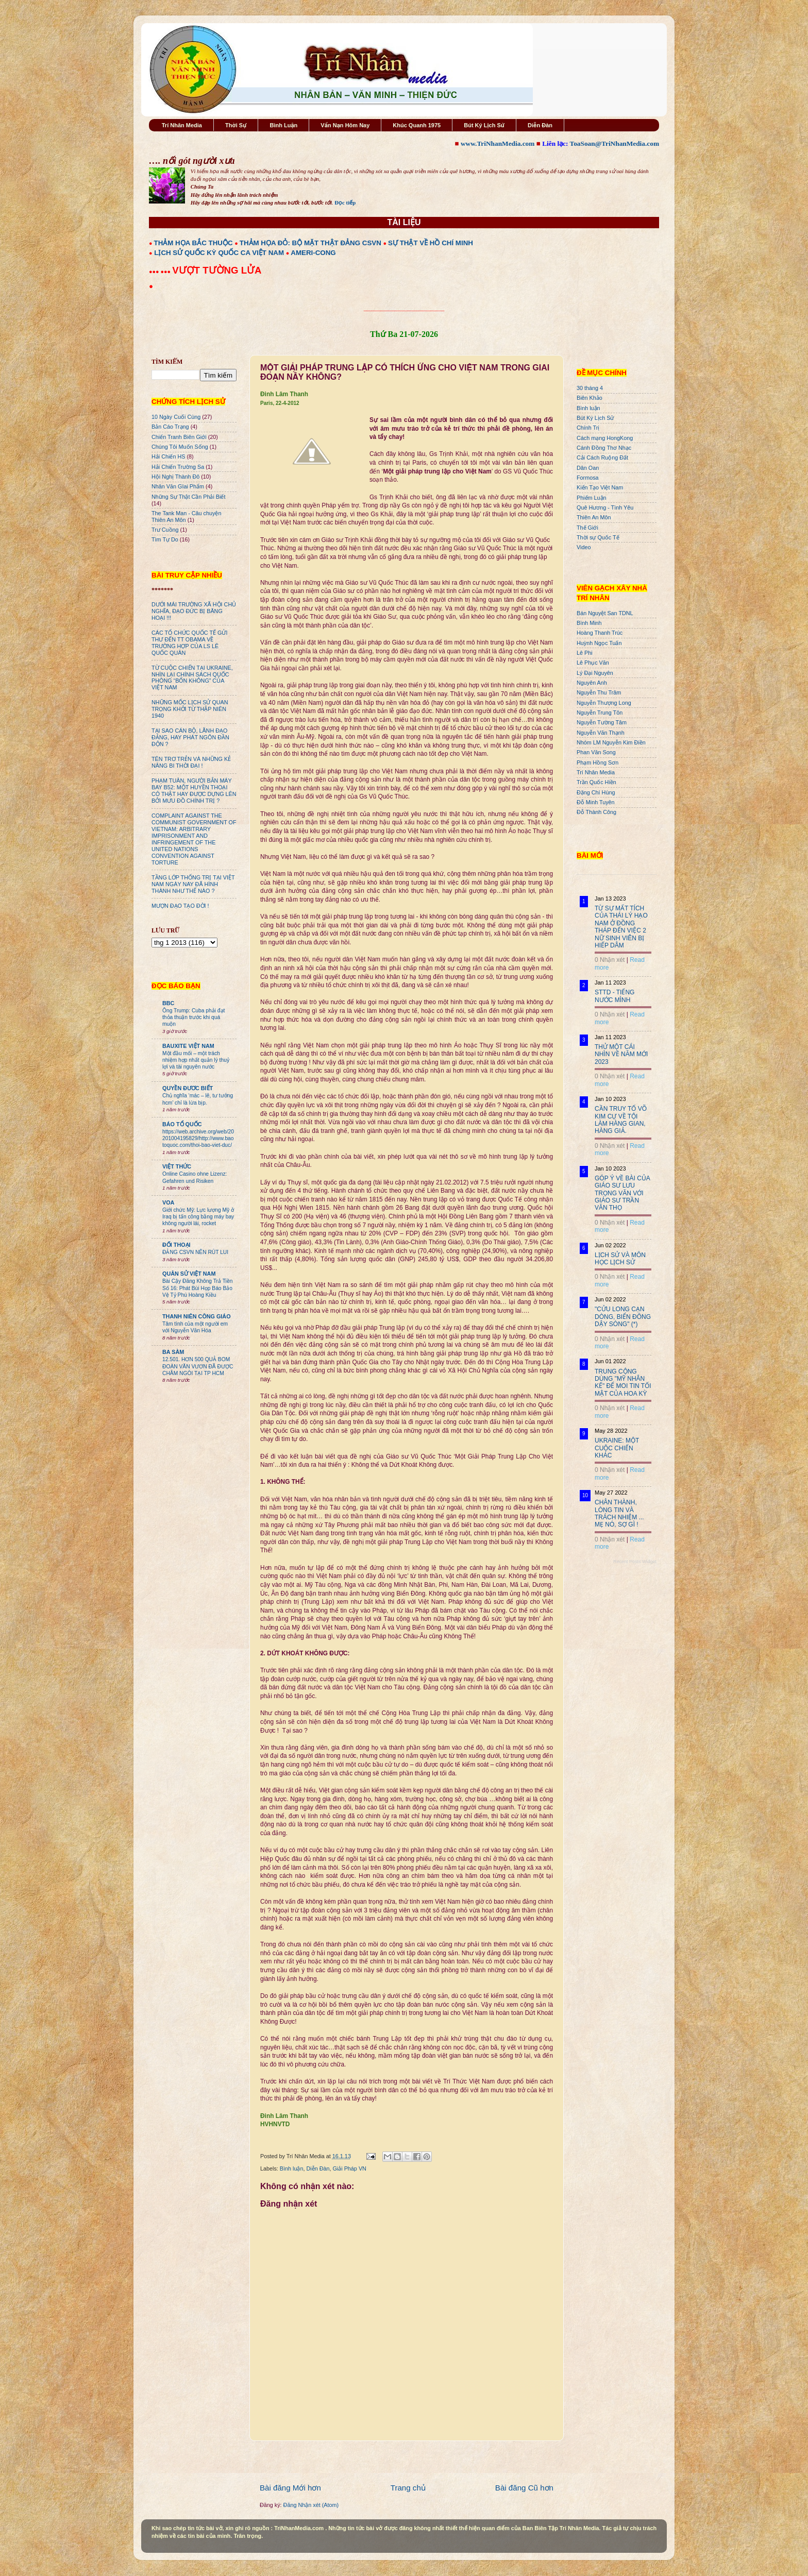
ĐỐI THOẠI (176, 1245)
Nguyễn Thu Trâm (599, 692)
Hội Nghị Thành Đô (175, 476)
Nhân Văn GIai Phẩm (178, 486)
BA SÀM (173, 1352)
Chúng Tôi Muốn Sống (180, 447)
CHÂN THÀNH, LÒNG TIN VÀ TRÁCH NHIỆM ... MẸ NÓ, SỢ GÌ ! (619, 1513)
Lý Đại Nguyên (595, 673)
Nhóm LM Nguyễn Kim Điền (611, 742)
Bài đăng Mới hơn (290, 2487)
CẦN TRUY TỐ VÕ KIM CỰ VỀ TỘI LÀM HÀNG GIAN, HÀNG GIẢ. (621, 1119)
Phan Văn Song (596, 752)
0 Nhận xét (610, 959)
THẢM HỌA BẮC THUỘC (193, 243)
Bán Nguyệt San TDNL (605, 613)
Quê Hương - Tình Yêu (605, 507)
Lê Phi (585, 653)
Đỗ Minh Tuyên (596, 802)
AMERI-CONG (313, 253)
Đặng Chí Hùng (596, 792)
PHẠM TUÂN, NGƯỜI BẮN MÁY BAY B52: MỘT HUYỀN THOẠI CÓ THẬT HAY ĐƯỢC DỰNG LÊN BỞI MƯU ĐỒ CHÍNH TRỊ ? (194, 790)
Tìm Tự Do (165, 539)
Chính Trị (588, 428)
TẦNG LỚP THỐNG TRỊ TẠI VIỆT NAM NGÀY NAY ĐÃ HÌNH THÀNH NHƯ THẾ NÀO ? (193, 884)
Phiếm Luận (592, 498)
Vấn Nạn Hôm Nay (345, 125)
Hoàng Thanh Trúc (599, 633)
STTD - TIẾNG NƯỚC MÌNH (614, 996)
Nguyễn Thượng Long (604, 703)
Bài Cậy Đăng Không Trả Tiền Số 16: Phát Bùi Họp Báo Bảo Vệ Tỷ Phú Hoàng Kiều (197, 1288)
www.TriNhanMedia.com (497, 143)
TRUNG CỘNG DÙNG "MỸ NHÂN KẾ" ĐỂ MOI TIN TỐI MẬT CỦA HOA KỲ (623, 1382)
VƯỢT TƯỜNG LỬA (216, 270)
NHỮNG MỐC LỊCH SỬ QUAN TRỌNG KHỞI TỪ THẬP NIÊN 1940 (190, 709)
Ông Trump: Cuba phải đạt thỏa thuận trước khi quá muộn (193, 1017)
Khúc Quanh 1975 (417, 125)
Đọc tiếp (345, 202)
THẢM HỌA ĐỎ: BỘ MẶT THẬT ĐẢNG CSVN (310, 243)
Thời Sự (235, 125)
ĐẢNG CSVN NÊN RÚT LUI (195, 1252)
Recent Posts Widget (634, 1561)
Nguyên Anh (592, 683)
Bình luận (292, 2168)
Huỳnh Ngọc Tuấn (599, 643)
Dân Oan (588, 468)
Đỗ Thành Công (596, 812)
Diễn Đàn (540, 125)
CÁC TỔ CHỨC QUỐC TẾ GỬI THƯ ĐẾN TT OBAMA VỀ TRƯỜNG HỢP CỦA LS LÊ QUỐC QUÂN (189, 643)
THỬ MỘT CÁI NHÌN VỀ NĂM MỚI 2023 (621, 1054)
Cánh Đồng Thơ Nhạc (604, 448)
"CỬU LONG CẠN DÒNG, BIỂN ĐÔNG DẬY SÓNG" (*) (623, 1317)
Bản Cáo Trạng (170, 426)
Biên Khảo (589, 398)
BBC (168, 1003)
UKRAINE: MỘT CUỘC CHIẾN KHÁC (617, 1448)
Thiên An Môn (594, 517)
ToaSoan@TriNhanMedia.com (614, 143)
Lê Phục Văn (593, 662)
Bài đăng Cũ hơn (524, 2487)
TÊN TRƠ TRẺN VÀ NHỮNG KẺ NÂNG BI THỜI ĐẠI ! (191, 762)
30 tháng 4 (590, 388)
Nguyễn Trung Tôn (599, 712)
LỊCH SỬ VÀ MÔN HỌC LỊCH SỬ (620, 1258)
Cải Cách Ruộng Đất (602, 457)
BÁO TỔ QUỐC (182, 1124)
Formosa (588, 477)
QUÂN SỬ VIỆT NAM (188, 1273)
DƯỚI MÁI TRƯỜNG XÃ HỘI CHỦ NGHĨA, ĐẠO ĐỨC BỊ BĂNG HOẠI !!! (194, 611)
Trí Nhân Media (182, 125)
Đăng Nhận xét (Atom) (311, 2505)
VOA (168, 1202)
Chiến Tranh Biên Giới (179, 437)
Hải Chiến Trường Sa (178, 467)
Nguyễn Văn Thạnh (601, 733)
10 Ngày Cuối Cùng (176, 417)
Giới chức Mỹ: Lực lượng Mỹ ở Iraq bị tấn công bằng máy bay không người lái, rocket (198, 1217)
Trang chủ (408, 2487)
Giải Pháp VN (349, 2168)
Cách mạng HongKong (605, 438)
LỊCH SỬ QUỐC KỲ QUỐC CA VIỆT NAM (219, 253)
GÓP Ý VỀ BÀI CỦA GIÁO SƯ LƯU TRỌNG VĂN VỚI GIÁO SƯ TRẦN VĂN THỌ (622, 1193)
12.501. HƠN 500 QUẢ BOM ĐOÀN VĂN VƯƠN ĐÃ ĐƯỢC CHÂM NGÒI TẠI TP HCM (197, 1366)
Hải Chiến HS (168, 456)
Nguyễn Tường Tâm (602, 722)
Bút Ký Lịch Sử (484, 125)
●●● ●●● (160, 271)
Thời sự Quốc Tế (598, 537)
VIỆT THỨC (176, 1166)
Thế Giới (587, 527)
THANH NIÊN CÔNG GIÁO (196, 1316)
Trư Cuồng (165, 530)
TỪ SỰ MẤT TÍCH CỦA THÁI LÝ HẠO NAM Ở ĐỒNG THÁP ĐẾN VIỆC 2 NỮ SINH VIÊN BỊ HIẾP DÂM (621, 927)
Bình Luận (283, 125)
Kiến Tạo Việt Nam (600, 487)
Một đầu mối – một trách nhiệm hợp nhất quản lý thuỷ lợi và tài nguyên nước (195, 1060)
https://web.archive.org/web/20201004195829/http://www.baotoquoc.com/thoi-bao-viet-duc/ (198, 1138)
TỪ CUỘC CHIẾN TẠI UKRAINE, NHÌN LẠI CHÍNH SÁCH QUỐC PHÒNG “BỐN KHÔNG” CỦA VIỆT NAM (192, 678)
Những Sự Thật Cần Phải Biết (188, 497)
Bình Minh (589, 623)
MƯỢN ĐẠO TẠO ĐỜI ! (180, 906)
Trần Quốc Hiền (596, 782)
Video (584, 547)
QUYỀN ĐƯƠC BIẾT (187, 1088)
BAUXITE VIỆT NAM (188, 1046)
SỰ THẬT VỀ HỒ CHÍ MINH (430, 243)
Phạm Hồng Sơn (597, 762)
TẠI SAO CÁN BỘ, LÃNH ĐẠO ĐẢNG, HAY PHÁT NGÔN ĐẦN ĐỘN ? (190, 737)
